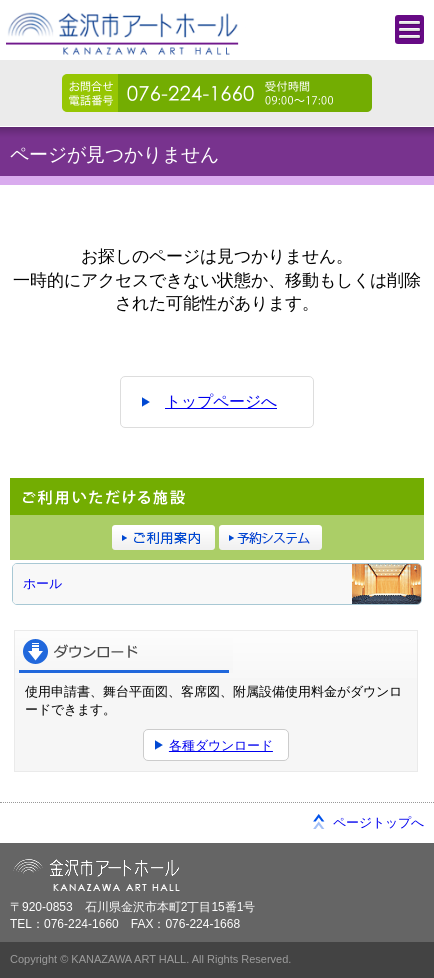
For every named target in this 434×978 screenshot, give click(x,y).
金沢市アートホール (126, 40)
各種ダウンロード (221, 745)
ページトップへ (378, 822)
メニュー (409, 29)
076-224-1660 (217, 93)
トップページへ (221, 401)
